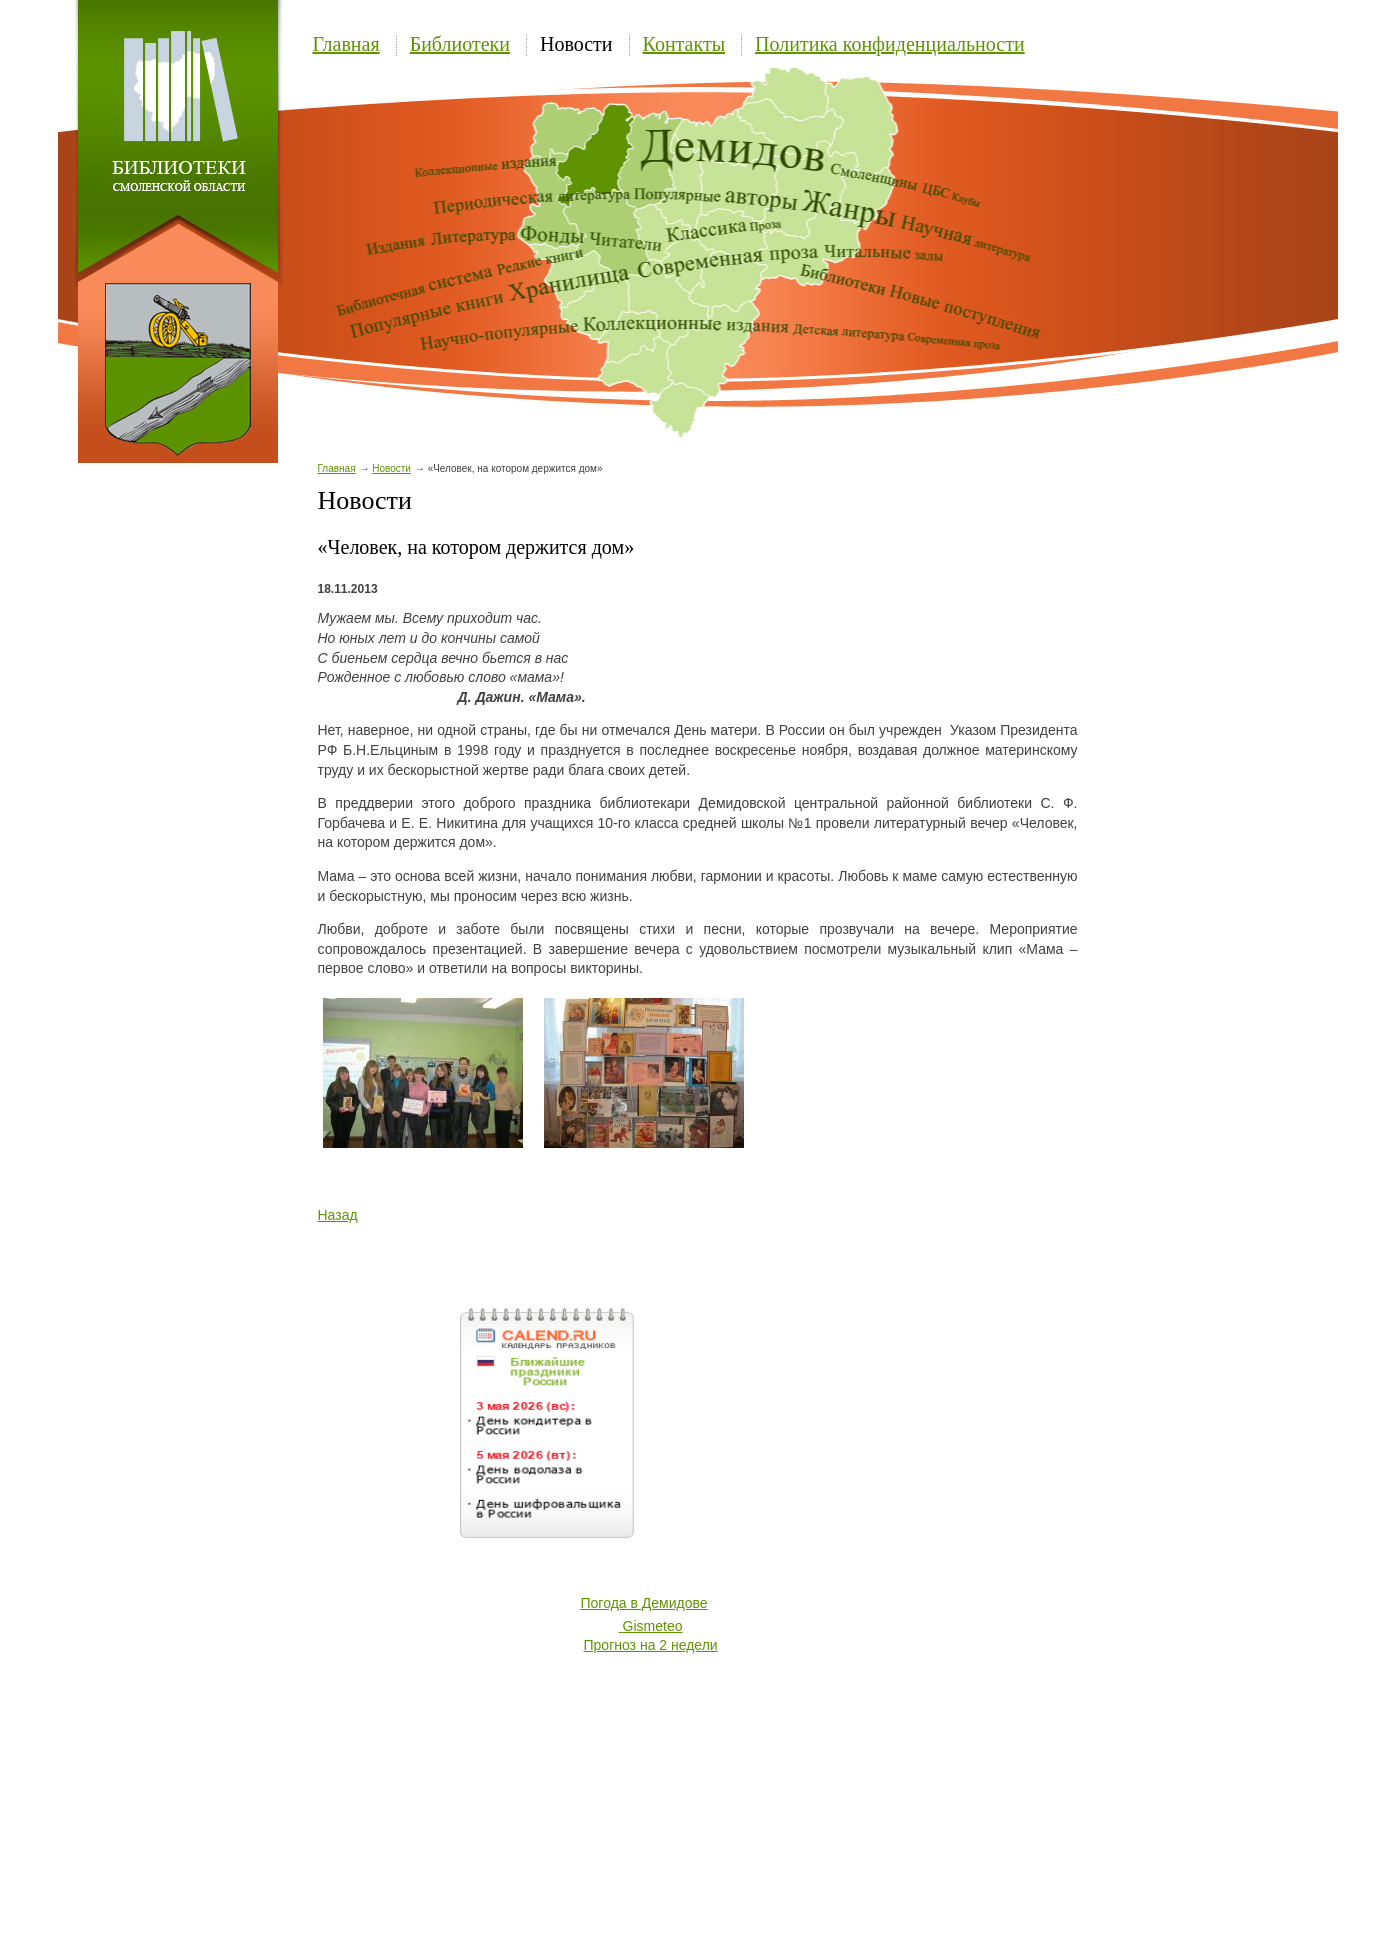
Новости (576, 44)
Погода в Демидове (644, 1603)
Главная (346, 44)
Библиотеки (460, 44)
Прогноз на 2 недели (651, 1645)
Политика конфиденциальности (890, 44)
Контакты (684, 44)
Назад (338, 1215)
